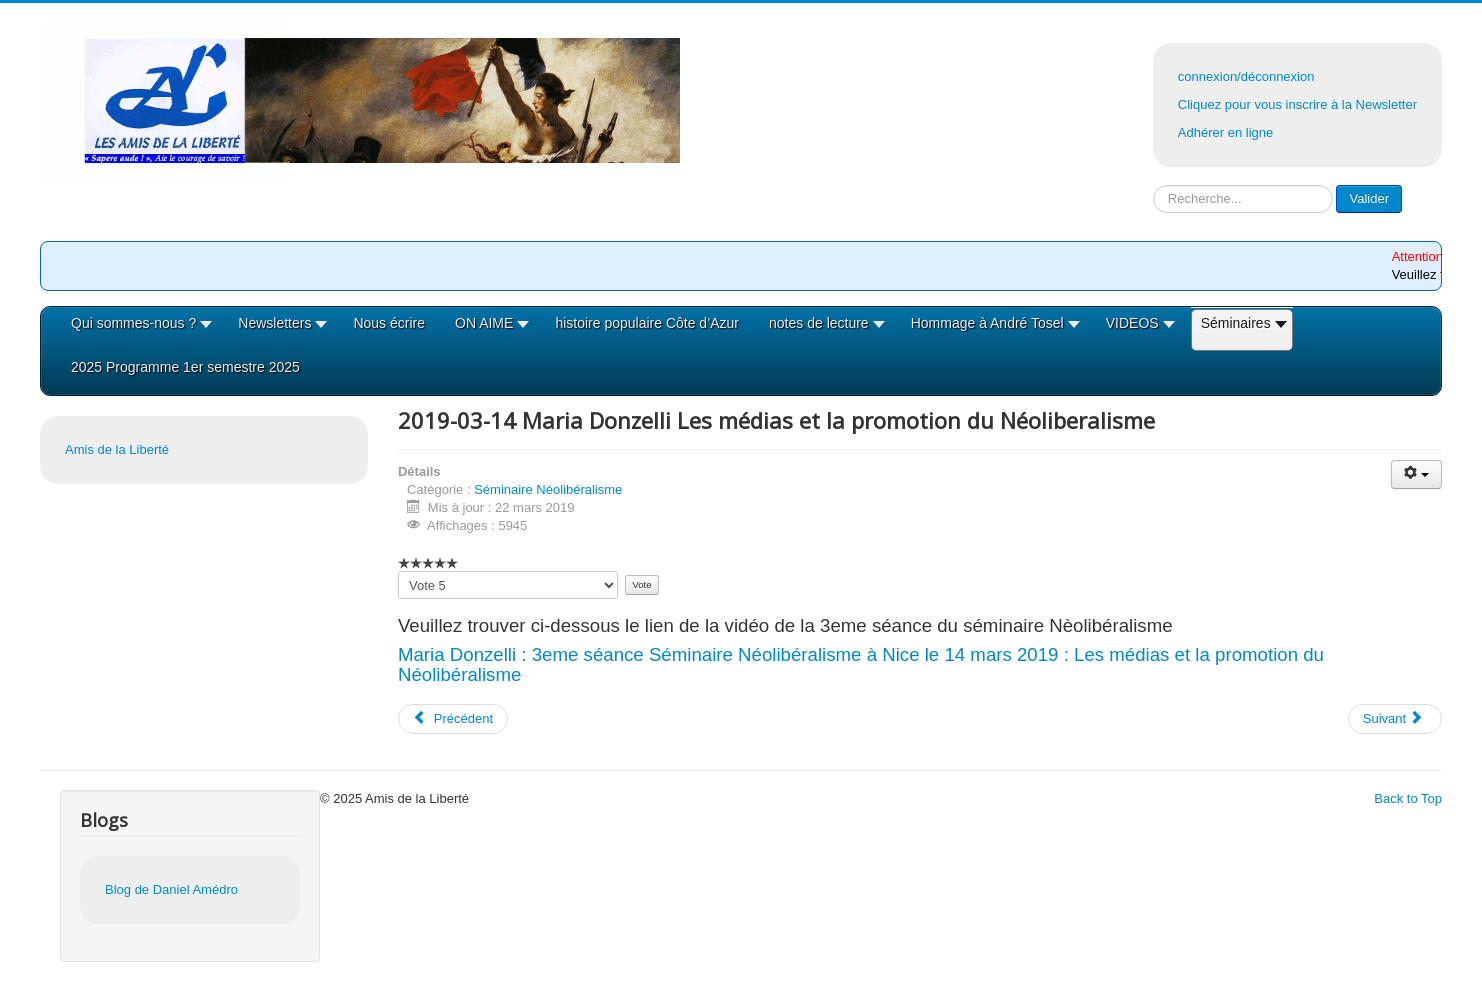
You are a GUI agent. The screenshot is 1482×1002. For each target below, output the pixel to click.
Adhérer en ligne (1225, 132)
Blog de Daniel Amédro (171, 889)
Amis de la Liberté (117, 449)
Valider (1369, 198)
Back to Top (1408, 798)
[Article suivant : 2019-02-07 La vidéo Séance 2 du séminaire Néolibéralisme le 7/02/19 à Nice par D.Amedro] (1395, 719)
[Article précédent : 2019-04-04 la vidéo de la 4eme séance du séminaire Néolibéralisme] (453, 719)
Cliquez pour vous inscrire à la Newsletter (1297, 104)
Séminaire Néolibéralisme (548, 489)
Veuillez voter (398, 571)
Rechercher (1153, 185)
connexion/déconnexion (1246, 76)
